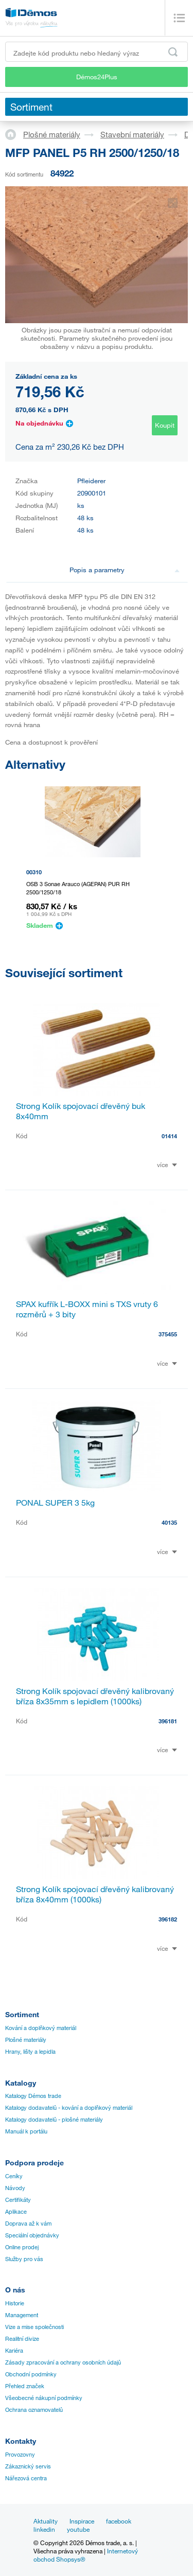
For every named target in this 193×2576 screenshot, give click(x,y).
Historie (14, 2303)
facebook (118, 2521)
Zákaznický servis (28, 2466)
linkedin (44, 2529)
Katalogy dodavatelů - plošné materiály (54, 2119)
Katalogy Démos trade (33, 2095)
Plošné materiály (51, 134)
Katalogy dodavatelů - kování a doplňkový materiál (68, 2107)
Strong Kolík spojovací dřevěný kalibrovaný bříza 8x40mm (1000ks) (95, 1894)
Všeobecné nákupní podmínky (43, 2398)
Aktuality (45, 2521)
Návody (15, 2188)
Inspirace (81, 2521)
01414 (169, 1136)
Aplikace (16, 2211)
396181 (168, 1721)
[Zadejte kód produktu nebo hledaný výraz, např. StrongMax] (96, 51)
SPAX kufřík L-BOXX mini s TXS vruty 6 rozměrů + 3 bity (87, 1309)
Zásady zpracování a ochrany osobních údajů (63, 2362)
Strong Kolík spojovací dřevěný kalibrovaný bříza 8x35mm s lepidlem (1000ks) (95, 1696)
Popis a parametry (124, 570)
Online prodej (22, 2247)
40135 (169, 1522)
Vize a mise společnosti (34, 2327)
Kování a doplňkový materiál (40, 2028)
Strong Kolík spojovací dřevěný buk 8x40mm (80, 1111)
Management (21, 2315)
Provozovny (20, 2454)
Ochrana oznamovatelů (34, 2409)
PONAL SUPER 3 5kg (55, 1502)
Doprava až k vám (28, 2223)
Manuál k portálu (26, 2131)
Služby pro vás (24, 2259)
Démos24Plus (96, 77)
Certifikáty (18, 2199)
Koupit (164, 425)
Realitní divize (22, 2338)
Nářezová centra (26, 2478)
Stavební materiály (132, 134)
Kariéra (14, 2350)
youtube (78, 2529)
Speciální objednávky (32, 2235)
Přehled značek (24, 2386)
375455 (168, 1334)
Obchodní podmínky (31, 2374)
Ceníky (14, 2176)
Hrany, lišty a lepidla (30, 2051)
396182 (168, 1919)
